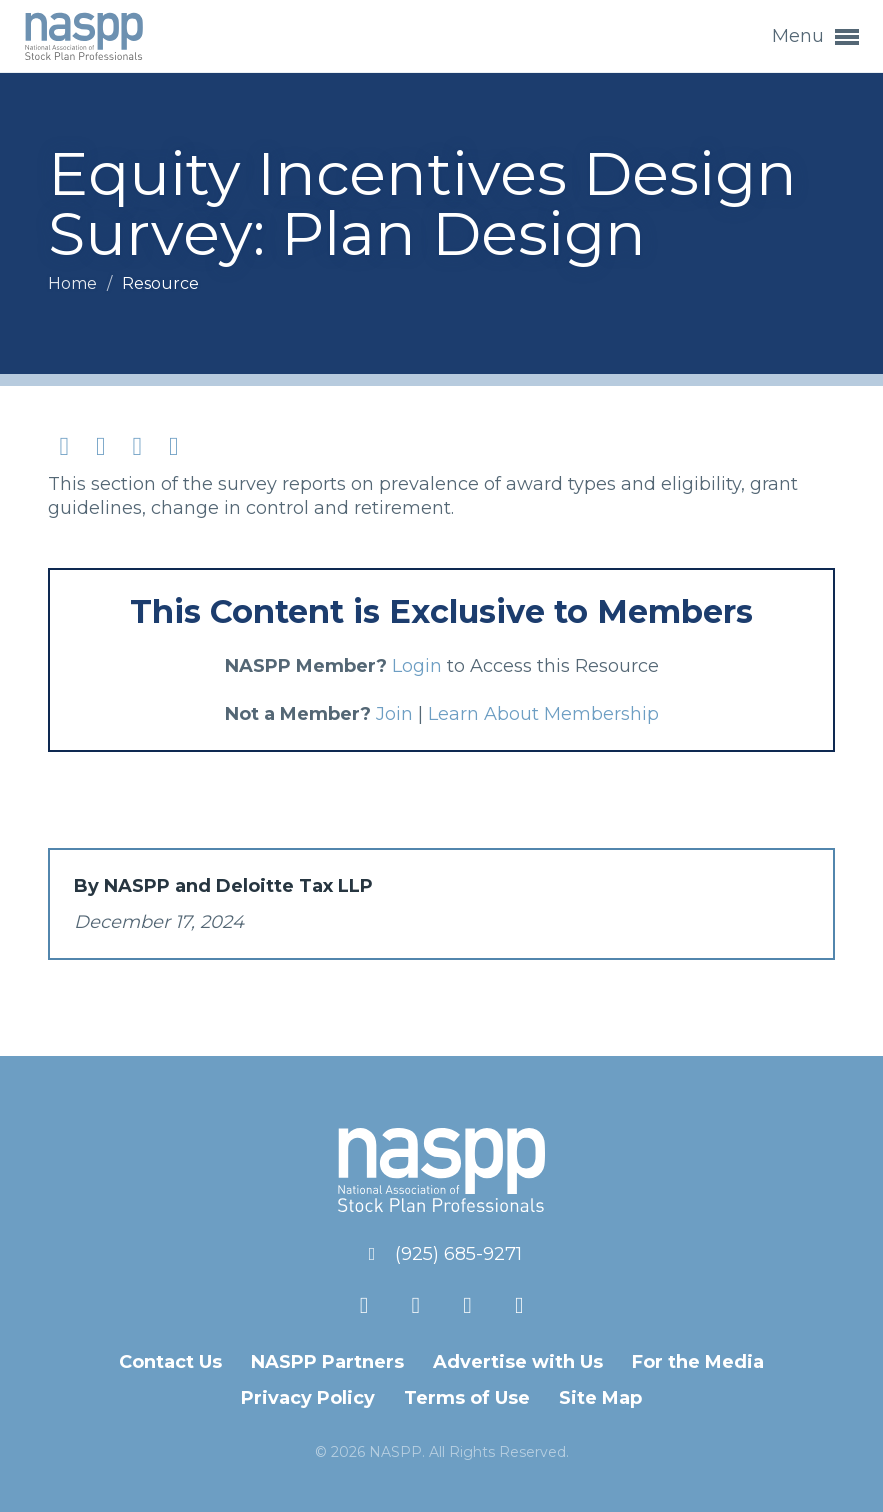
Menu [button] (815, 37)
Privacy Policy (308, 1398)
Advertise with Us (518, 1362)
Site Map (600, 1398)
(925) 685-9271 (458, 1254)
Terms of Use (467, 1398)
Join (394, 714)
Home (74, 283)
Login (417, 666)
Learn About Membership (543, 714)
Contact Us (170, 1362)
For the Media (698, 1362)
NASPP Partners (327, 1362)
